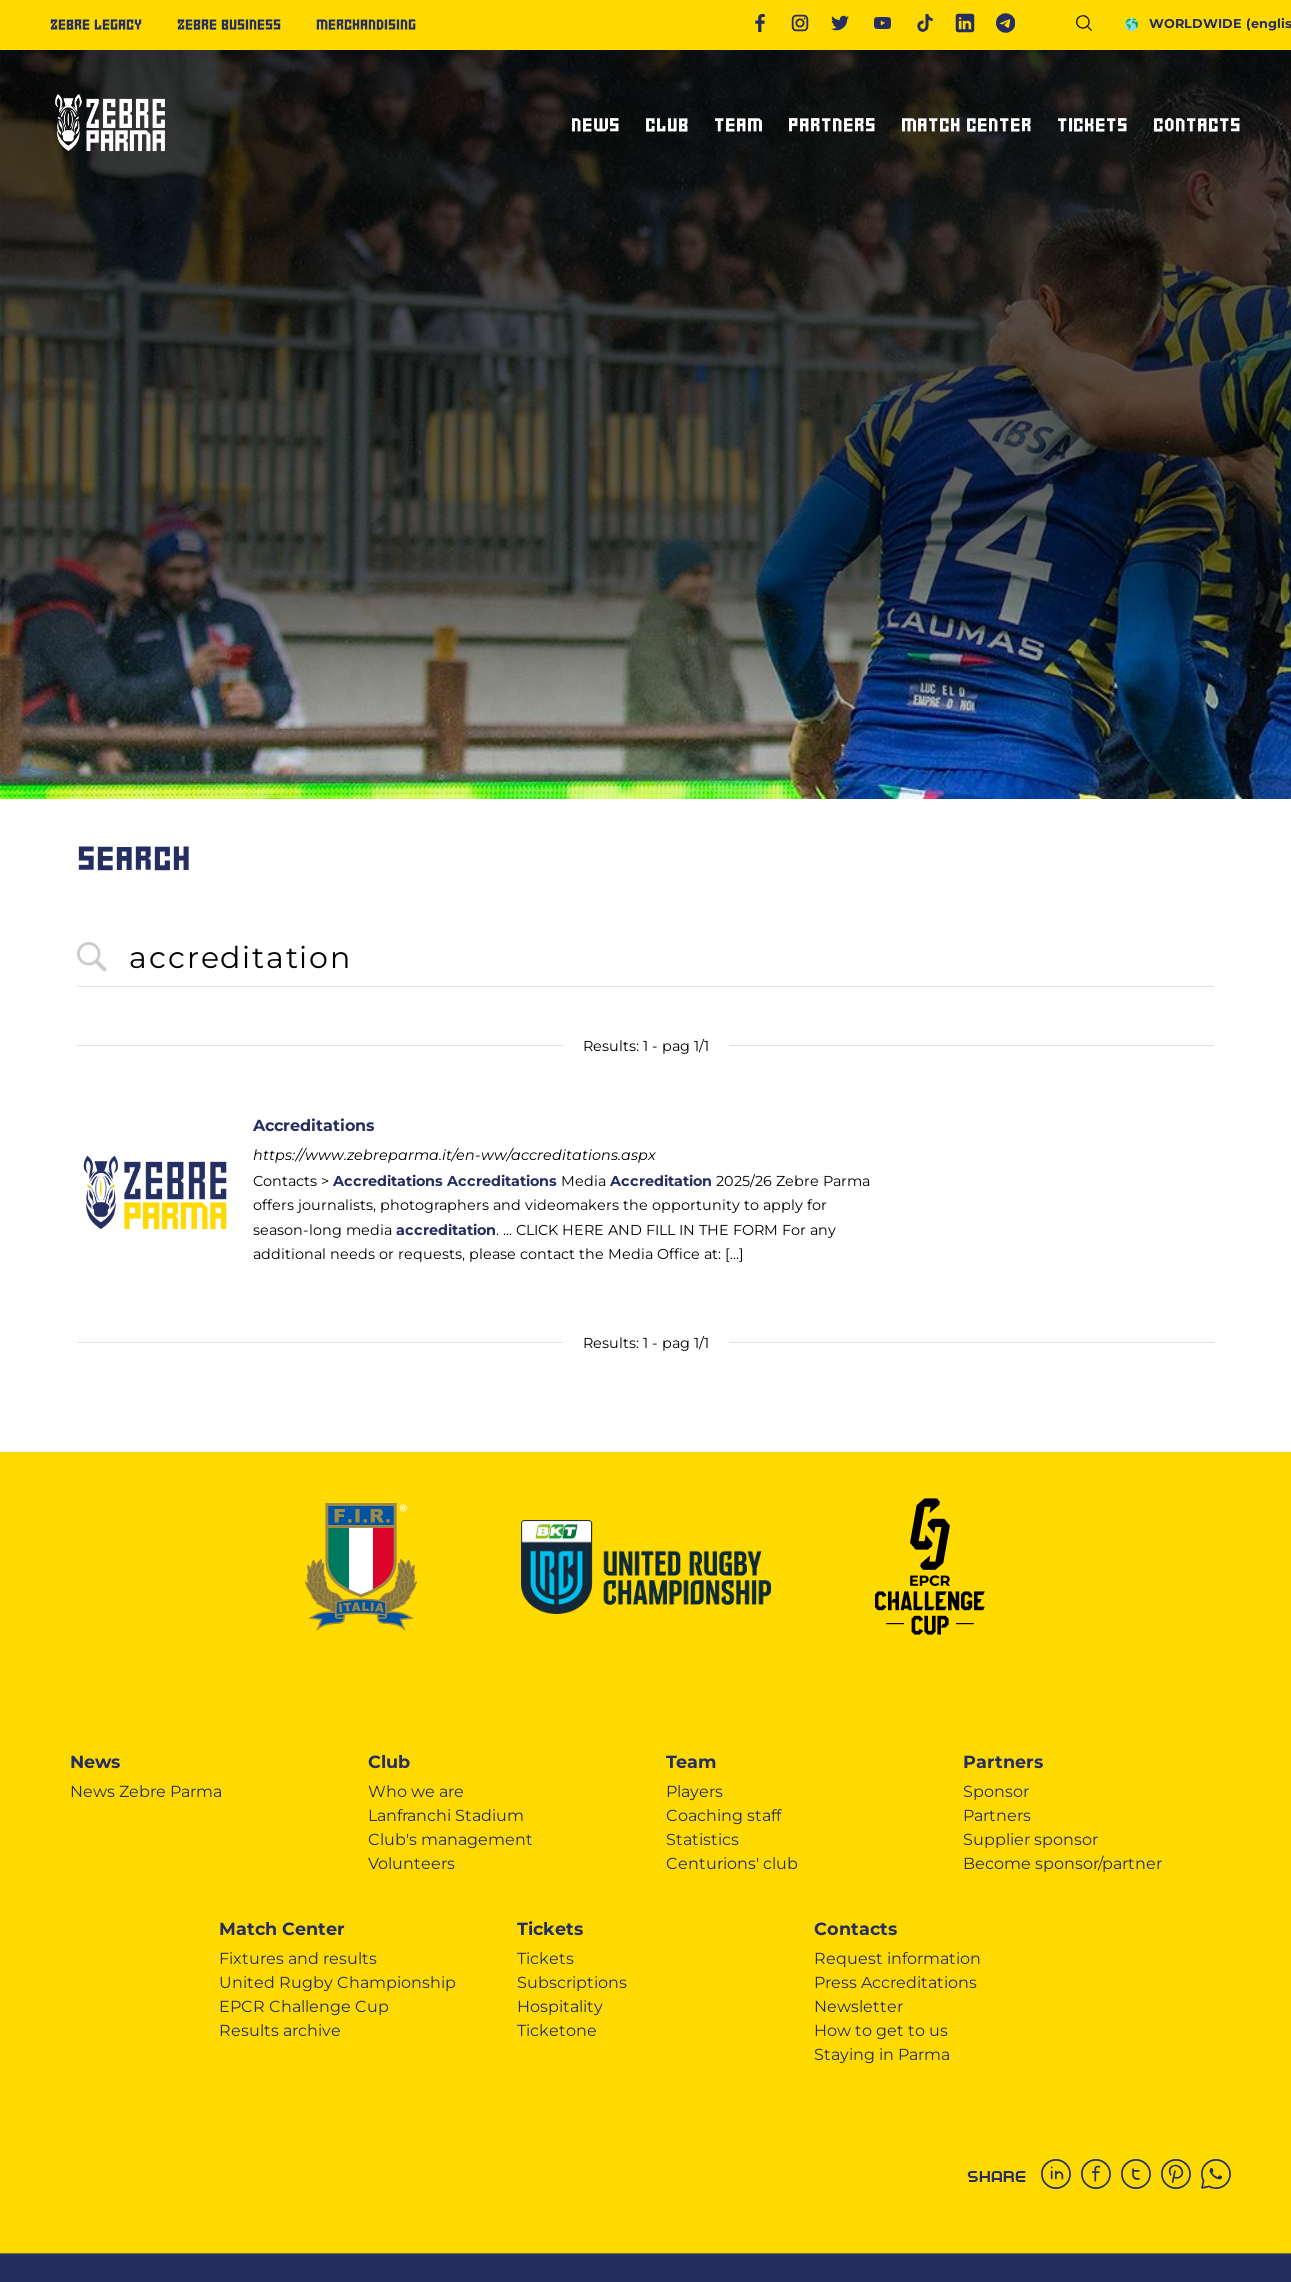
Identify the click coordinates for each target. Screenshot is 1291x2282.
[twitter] (1141, 2176)
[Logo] (110, 159)
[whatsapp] (1221, 2176)
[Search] (1091, 26)
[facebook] (1101, 2176)
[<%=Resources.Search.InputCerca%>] (645, 958)
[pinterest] (1181, 2176)
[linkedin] (1061, 2176)
